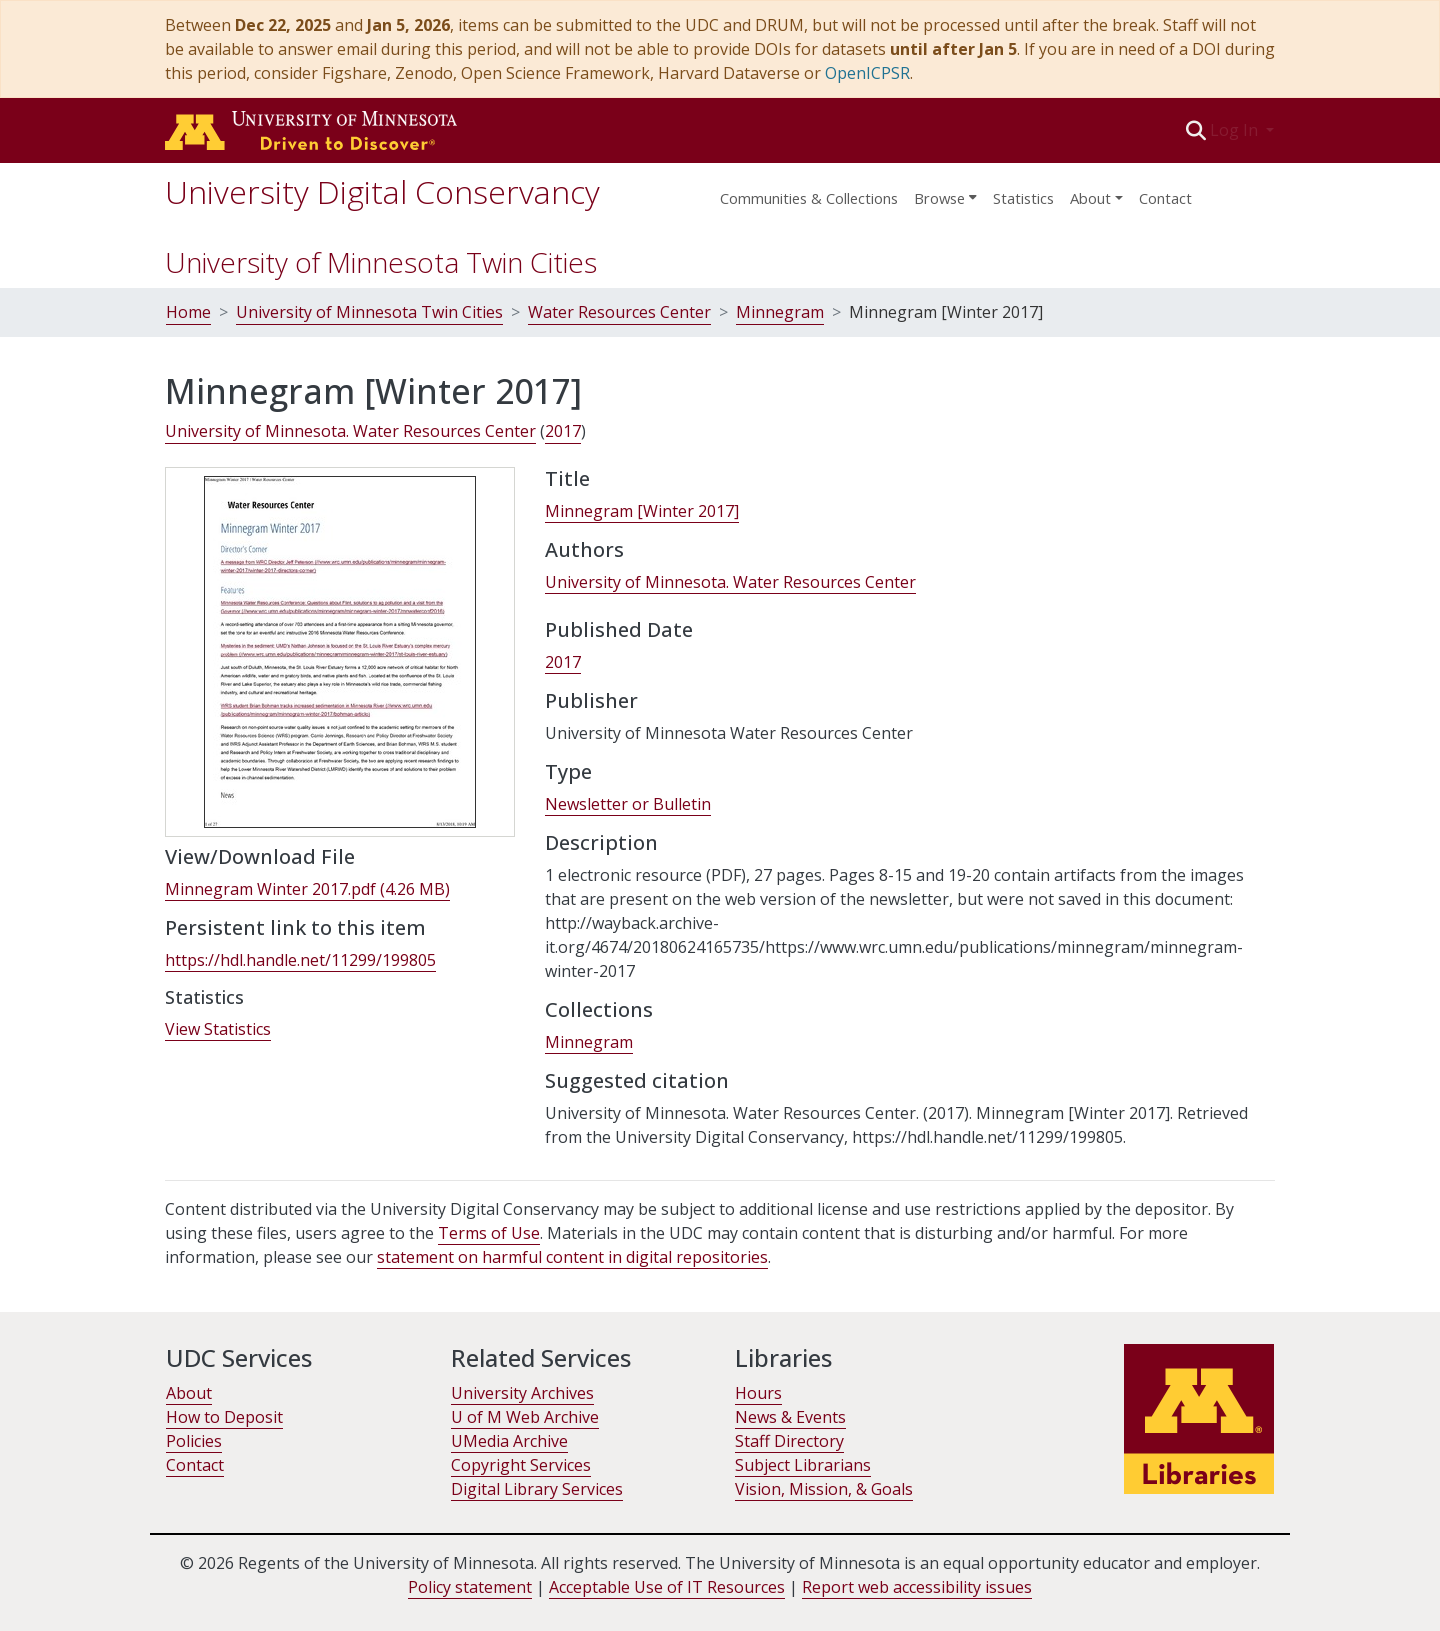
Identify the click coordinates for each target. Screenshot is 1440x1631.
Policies (194, 1441)
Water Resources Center (619, 312)
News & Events (790, 1417)
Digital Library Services (537, 1489)
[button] (1196, 130)
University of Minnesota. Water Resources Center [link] (350, 431)
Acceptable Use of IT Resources (667, 1587)
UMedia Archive (509, 1441)
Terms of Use (489, 1233)
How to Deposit (224, 1417)
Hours (758, 1393)
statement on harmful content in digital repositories (572, 1257)
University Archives (522, 1393)
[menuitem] (945, 192)
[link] (307, 889)
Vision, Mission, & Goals (824, 1489)
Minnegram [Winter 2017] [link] (642, 511)
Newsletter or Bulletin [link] (628, 804)
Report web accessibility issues (917, 1587)
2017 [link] (563, 431)
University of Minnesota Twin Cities (381, 262)
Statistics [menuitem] (1023, 198)
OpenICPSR (867, 73)
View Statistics (218, 1029)
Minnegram (780, 312)
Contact (1165, 198)
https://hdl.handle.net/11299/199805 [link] (300, 960)
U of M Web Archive (525, 1417)
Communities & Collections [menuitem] (809, 198)
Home (188, 312)
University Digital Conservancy (382, 191)
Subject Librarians (803, 1465)
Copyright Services (521, 1465)
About (189, 1393)
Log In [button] (1236, 130)
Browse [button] (939, 198)
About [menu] (1090, 198)
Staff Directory (789, 1441)
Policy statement (470, 1587)
